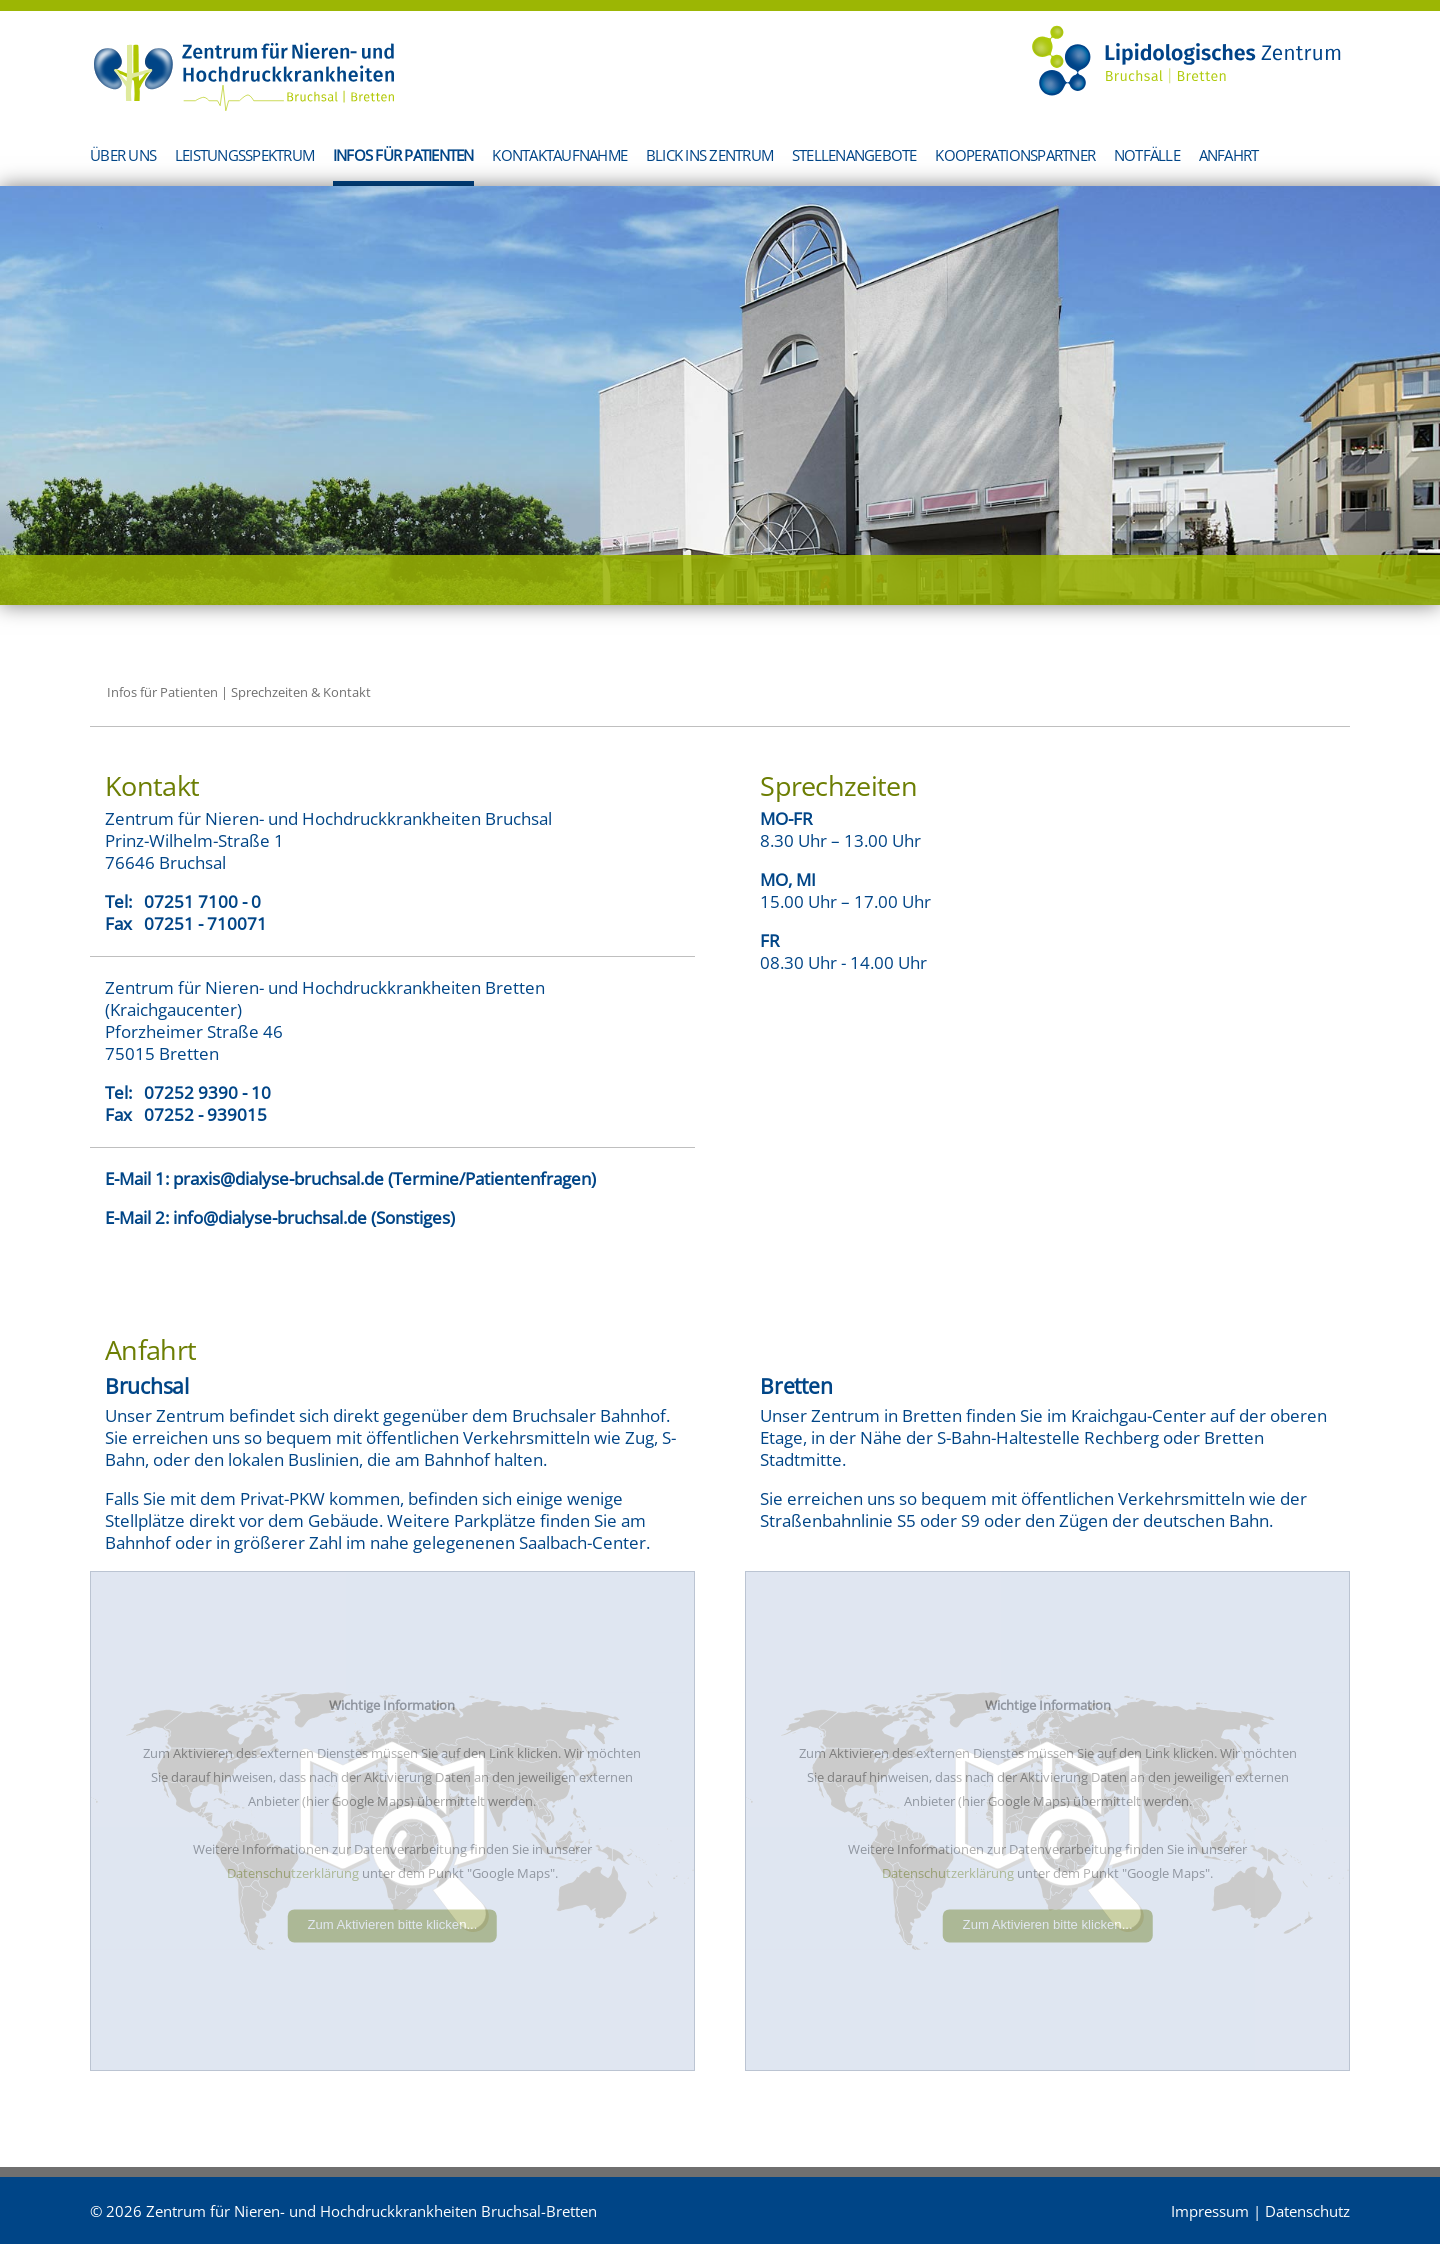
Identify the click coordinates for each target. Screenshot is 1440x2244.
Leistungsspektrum (244, 155)
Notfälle (1147, 155)
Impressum (1210, 2211)
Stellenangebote (854, 155)
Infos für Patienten (403, 155)
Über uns (123, 155)
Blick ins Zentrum (709, 155)
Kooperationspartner (1015, 155)
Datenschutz (1307, 2211)
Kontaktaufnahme (559, 155)
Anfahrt (1229, 155)
